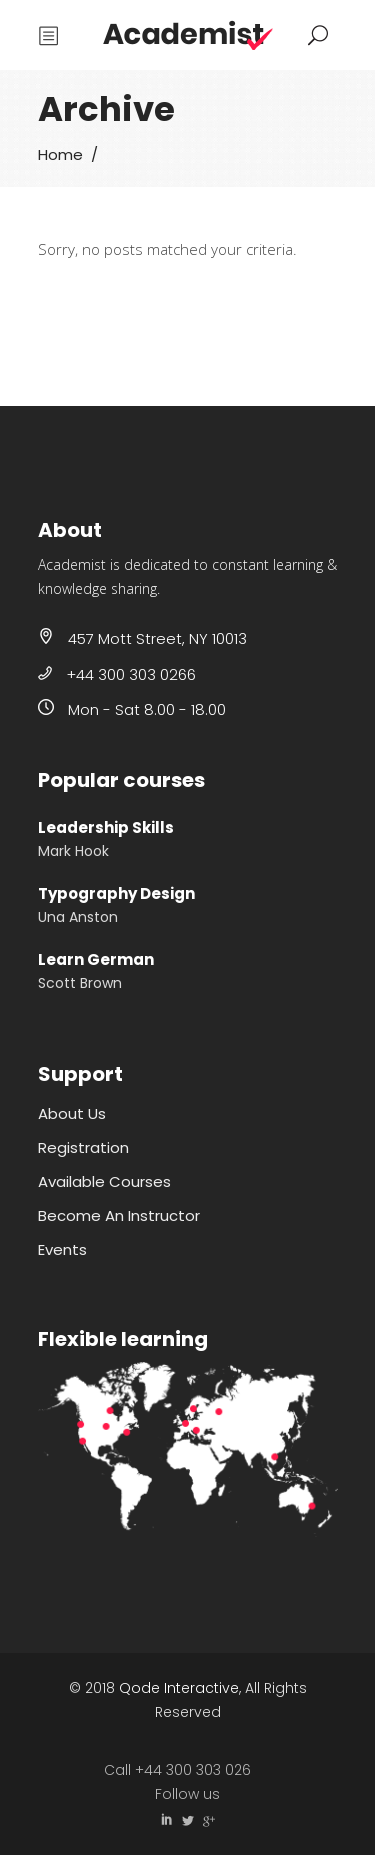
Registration (83, 1147)
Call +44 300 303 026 (177, 1770)
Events (62, 1249)
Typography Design (116, 893)
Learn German (96, 959)
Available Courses (104, 1181)
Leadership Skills (106, 827)
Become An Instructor (119, 1215)
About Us (72, 1113)
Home (60, 154)
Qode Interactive (179, 1688)
